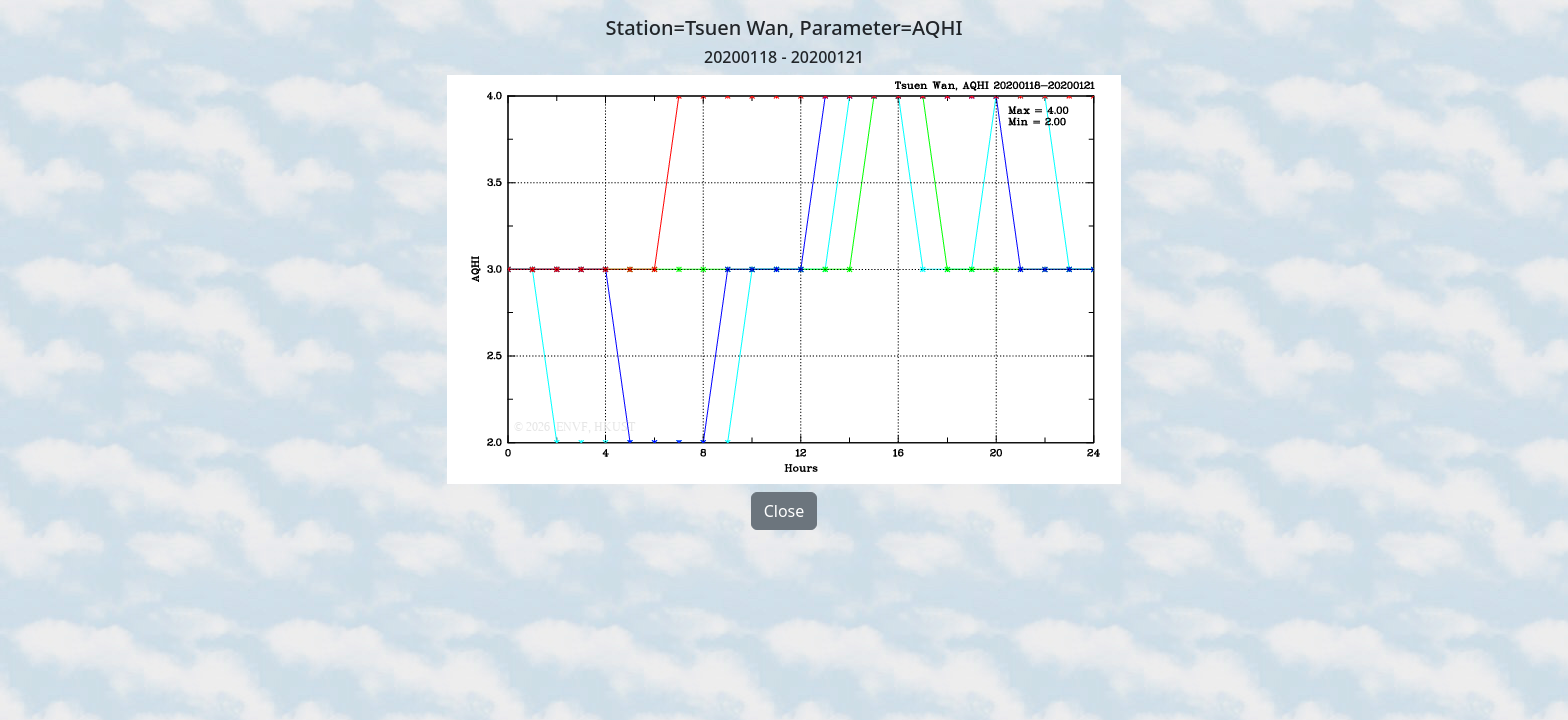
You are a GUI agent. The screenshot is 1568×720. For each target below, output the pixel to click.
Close (784, 511)
